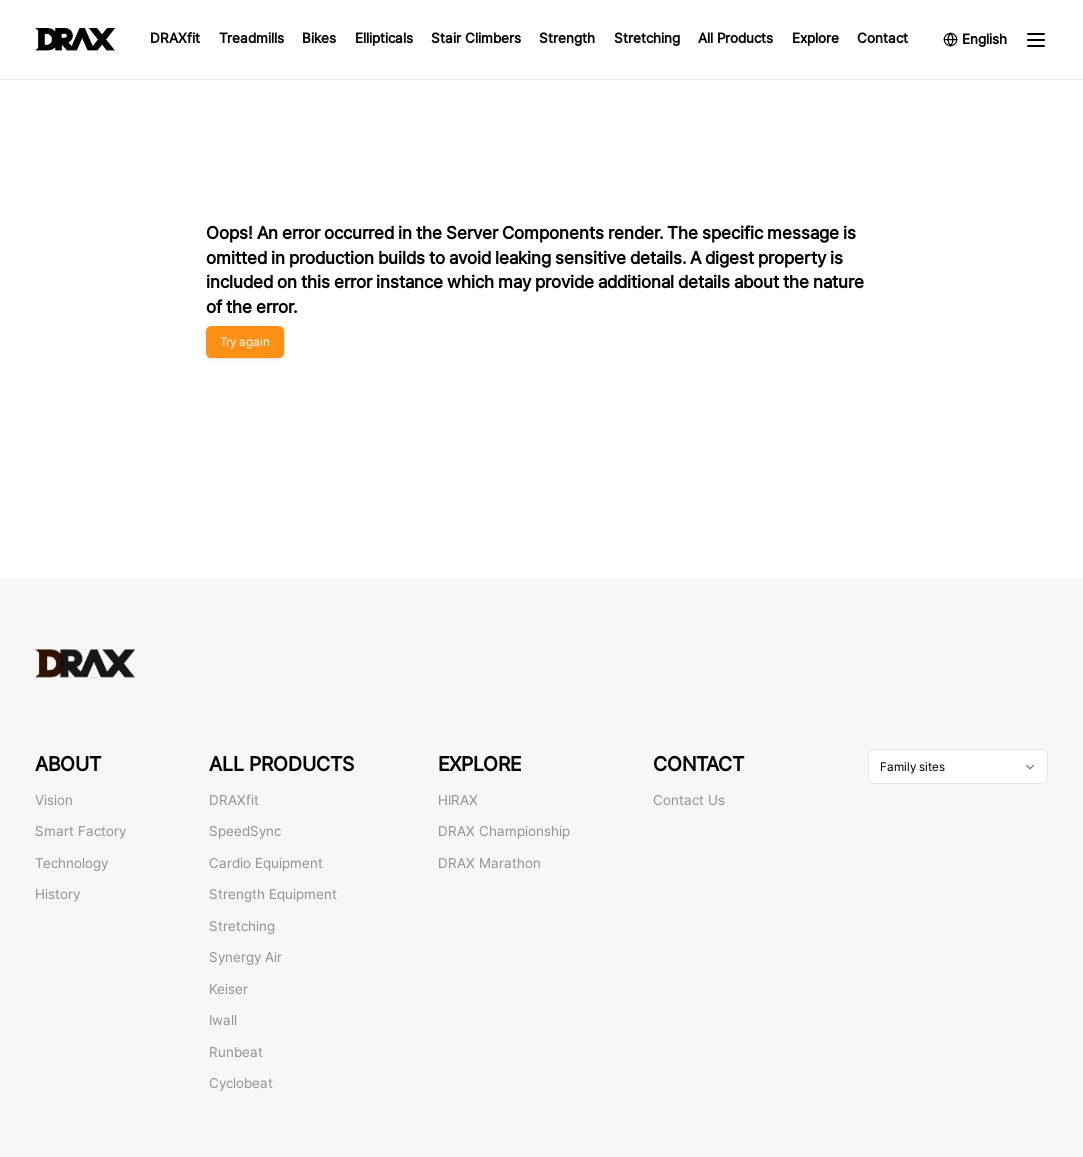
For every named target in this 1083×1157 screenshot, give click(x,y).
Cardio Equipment (266, 863)
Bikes (319, 38)
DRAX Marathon (489, 863)
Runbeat (236, 1052)
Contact (882, 38)
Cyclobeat (241, 1083)
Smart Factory (80, 831)
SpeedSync (245, 831)
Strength (567, 38)
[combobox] (958, 766)
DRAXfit (175, 38)
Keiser (228, 989)
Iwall (223, 1020)
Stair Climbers (476, 38)
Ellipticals (384, 38)
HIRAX (458, 800)
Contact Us (689, 800)
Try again (245, 341)
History (57, 894)
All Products (735, 38)
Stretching (647, 38)
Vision (54, 800)
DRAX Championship (504, 831)
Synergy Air (245, 957)
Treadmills (251, 38)
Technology (71, 863)
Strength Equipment (273, 894)
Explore (815, 38)
